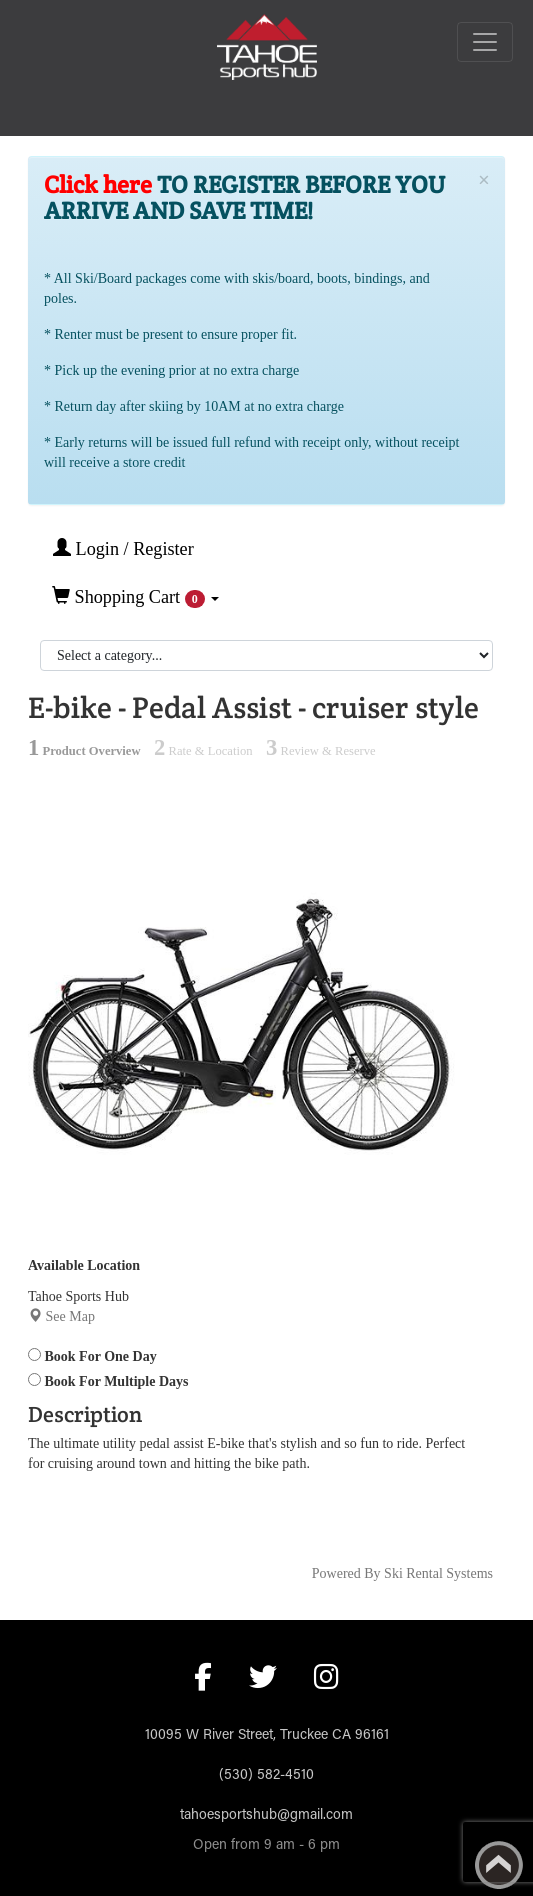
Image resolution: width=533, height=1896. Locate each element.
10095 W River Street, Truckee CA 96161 (267, 1736)
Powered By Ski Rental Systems (402, 1573)
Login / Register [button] (123, 548)
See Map (70, 1316)
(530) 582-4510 (266, 1776)
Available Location (84, 1265)
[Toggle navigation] (485, 42)
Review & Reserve (321, 751)
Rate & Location (203, 751)
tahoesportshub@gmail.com (266, 1816)
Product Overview (84, 751)
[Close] (484, 180)
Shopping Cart (135, 597)
